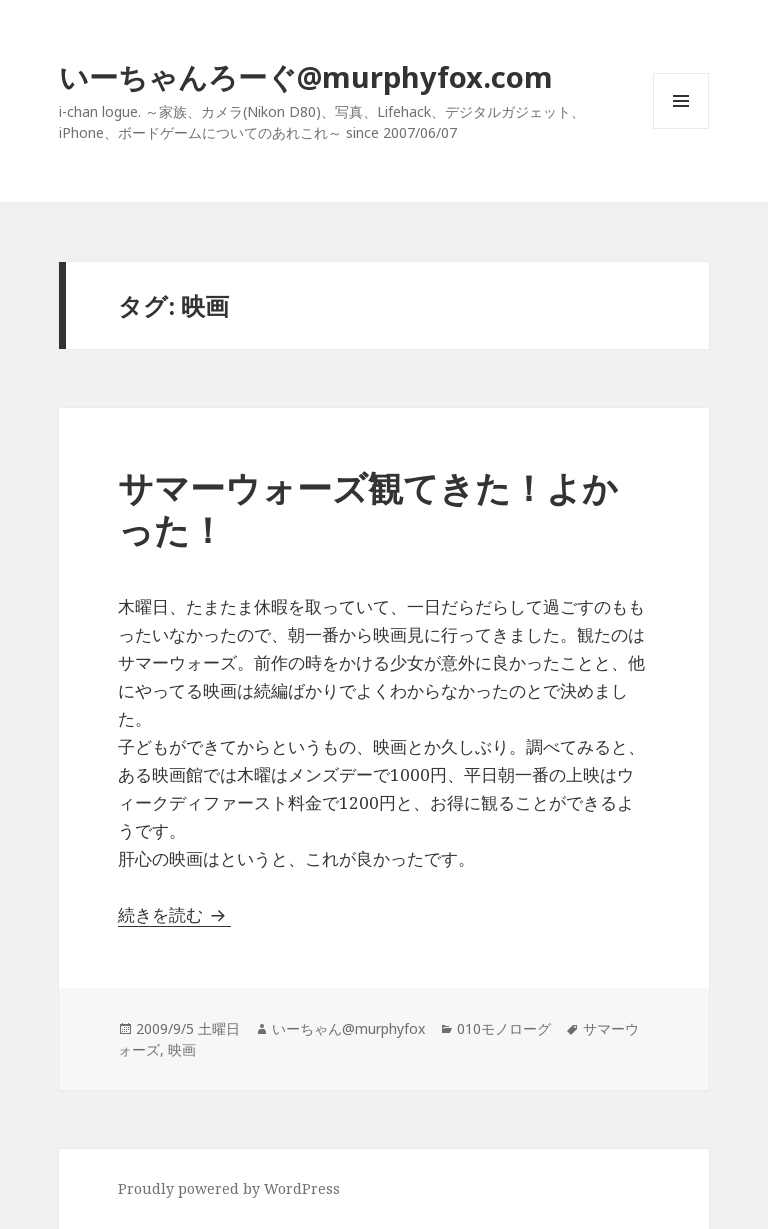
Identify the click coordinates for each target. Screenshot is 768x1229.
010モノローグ (504, 1028)
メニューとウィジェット (681, 128)
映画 (182, 1049)
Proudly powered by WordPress (229, 1188)
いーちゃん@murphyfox (348, 1028)
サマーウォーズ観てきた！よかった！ (368, 508)
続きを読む (174, 914)
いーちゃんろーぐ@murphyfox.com (306, 76)
